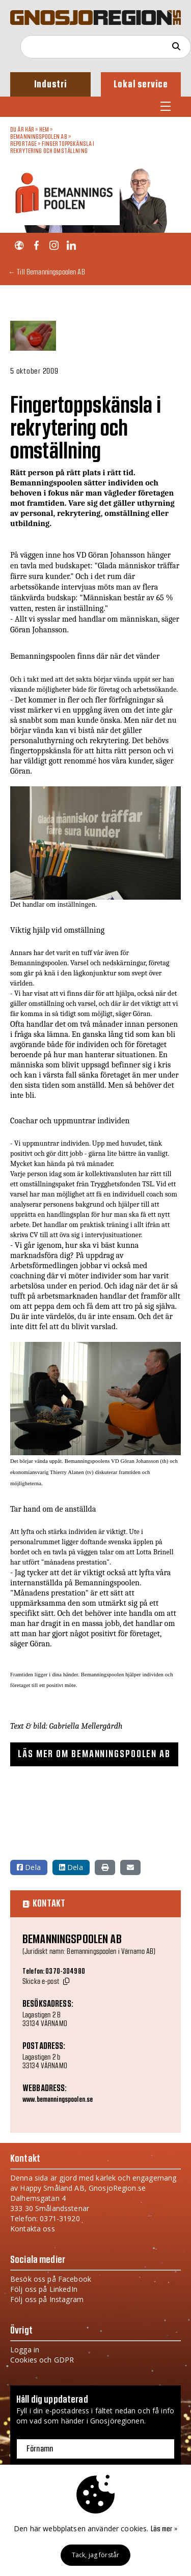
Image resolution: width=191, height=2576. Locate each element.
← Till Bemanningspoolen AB (46, 271)
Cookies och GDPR (42, 2360)
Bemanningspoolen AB (38, 137)
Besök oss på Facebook (50, 2279)
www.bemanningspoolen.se (57, 2099)
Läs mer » (164, 2529)
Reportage (23, 144)
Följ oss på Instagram (47, 2299)
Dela (29, 1867)
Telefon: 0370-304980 (53, 1971)
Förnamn (39, 2449)
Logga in (24, 2349)
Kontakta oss (32, 2228)
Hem (44, 130)
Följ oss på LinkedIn (43, 2289)
